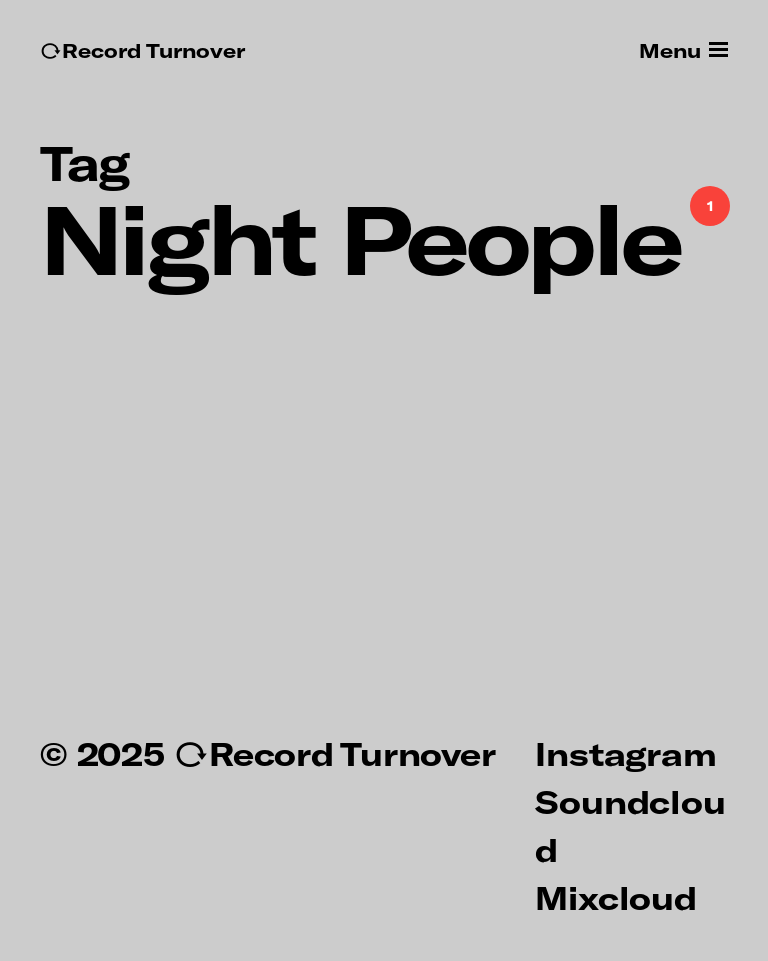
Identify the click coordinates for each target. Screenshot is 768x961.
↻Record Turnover (142, 50)
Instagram (625, 753)
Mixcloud (615, 897)
